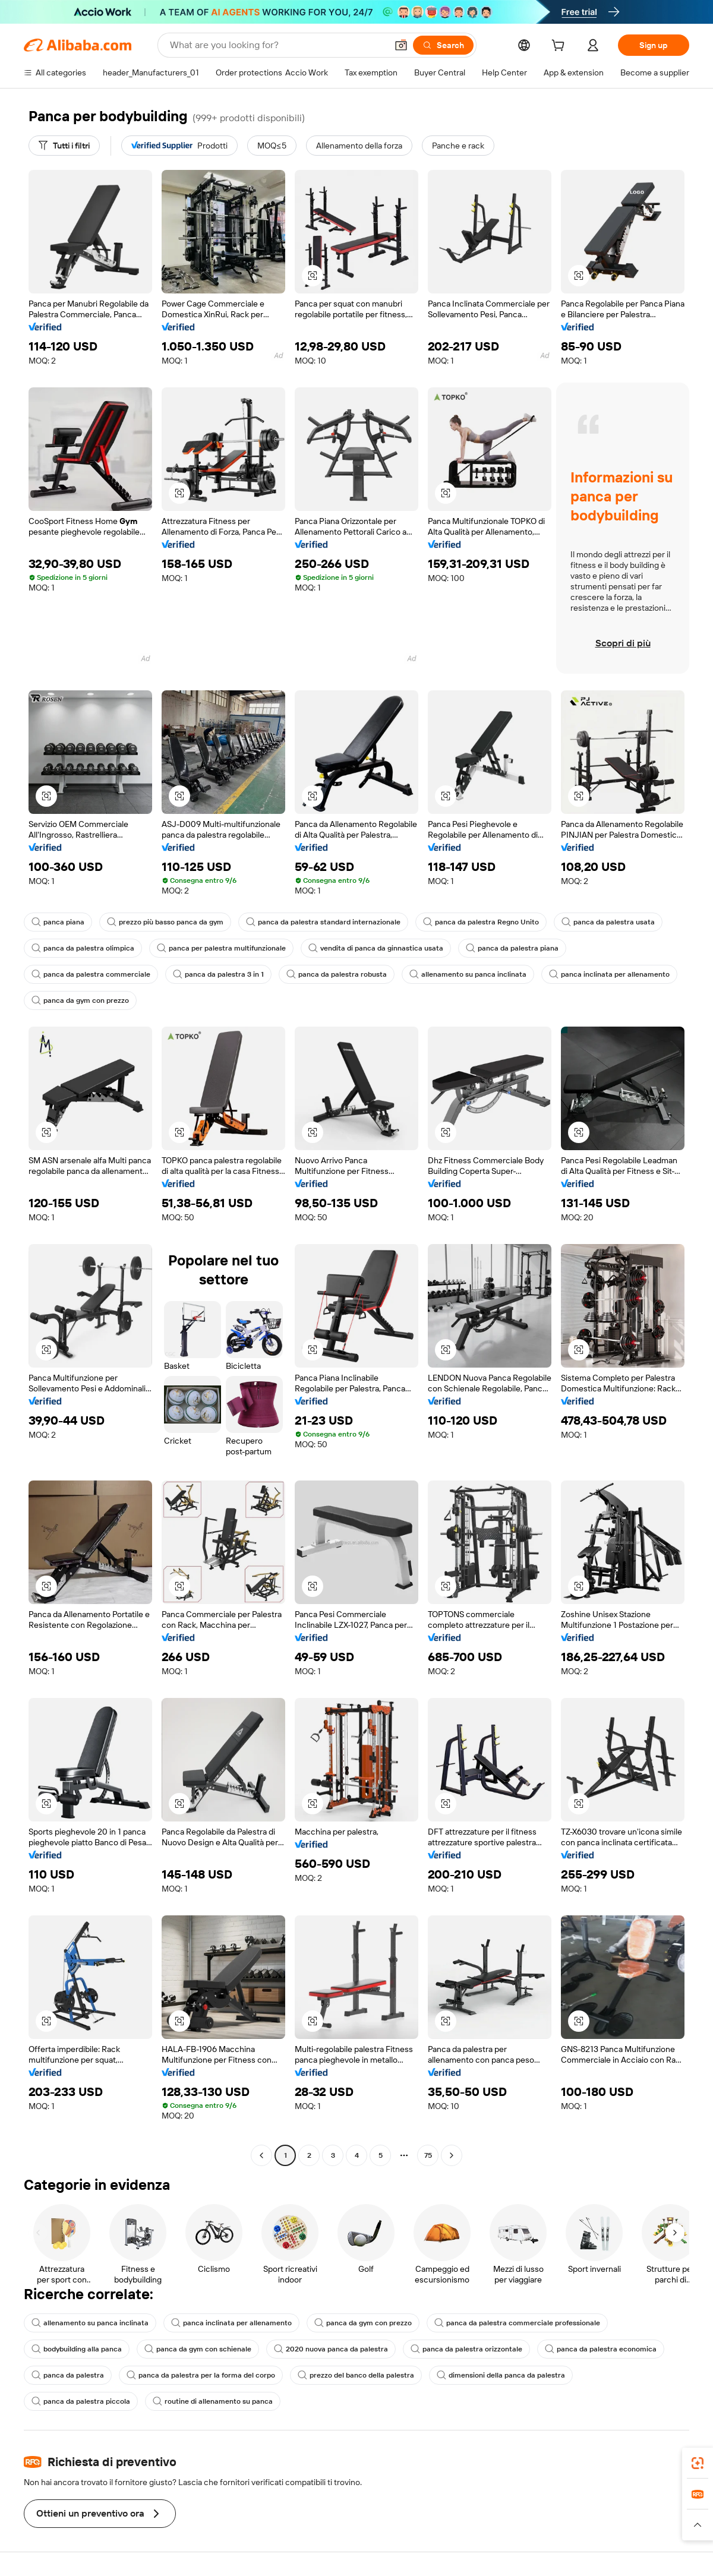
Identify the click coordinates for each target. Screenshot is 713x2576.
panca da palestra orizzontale (466, 2349)
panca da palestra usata (608, 922)
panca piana (57, 922)
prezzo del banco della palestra (356, 2375)
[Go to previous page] (261, 2155)
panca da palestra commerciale (90, 974)
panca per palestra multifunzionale (221, 948)
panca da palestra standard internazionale (323, 922)
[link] (697, 2463)
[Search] (443, 45)
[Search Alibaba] (277, 45)
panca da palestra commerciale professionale (517, 2323)
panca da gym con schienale (197, 2349)
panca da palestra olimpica (82, 948)
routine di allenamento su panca (213, 2401)
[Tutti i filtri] (64, 145)
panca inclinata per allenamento (609, 974)
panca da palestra (67, 2375)
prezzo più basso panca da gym (165, 922)
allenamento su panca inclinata (467, 974)
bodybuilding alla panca (76, 2349)
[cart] (560, 47)
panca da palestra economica (601, 2349)
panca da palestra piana (512, 948)
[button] (401, 45)
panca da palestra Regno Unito (481, 922)
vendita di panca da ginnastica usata (375, 948)
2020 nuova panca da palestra (331, 2349)
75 (428, 2155)
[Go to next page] (451, 2155)
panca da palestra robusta (336, 974)
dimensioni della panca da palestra (501, 2375)
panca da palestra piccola (80, 2401)
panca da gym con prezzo (80, 1000)
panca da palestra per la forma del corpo (201, 2375)
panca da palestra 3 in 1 (218, 974)
